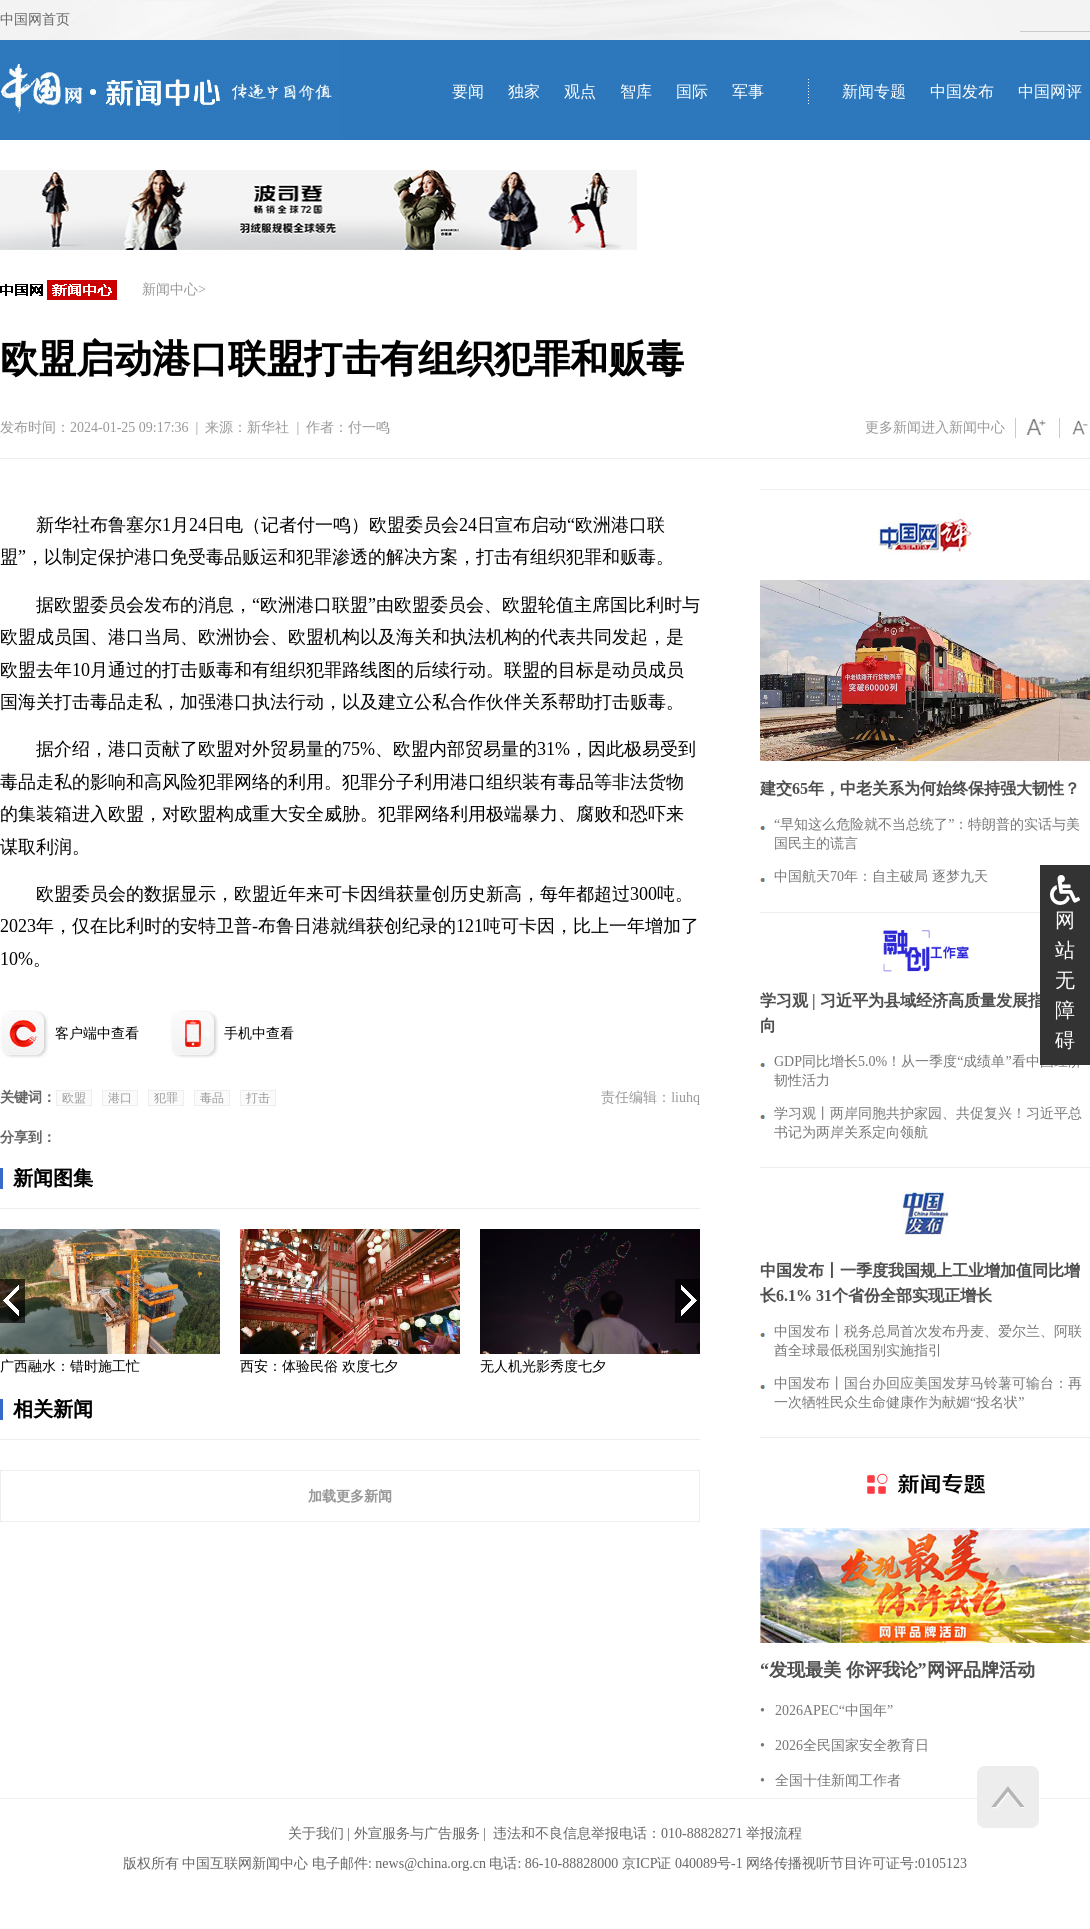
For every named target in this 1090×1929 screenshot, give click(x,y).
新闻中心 (170, 289)
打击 (258, 1098)
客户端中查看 (97, 1033)
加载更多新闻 (350, 1496)
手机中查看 (259, 1033)
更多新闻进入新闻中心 (935, 427)
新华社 (268, 427)
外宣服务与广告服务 (417, 1833)
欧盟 (74, 1098)
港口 (120, 1098)
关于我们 (316, 1833)
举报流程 (774, 1833)
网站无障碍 (1065, 980)
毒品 (212, 1098)
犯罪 (166, 1098)
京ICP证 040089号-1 (682, 1863)
